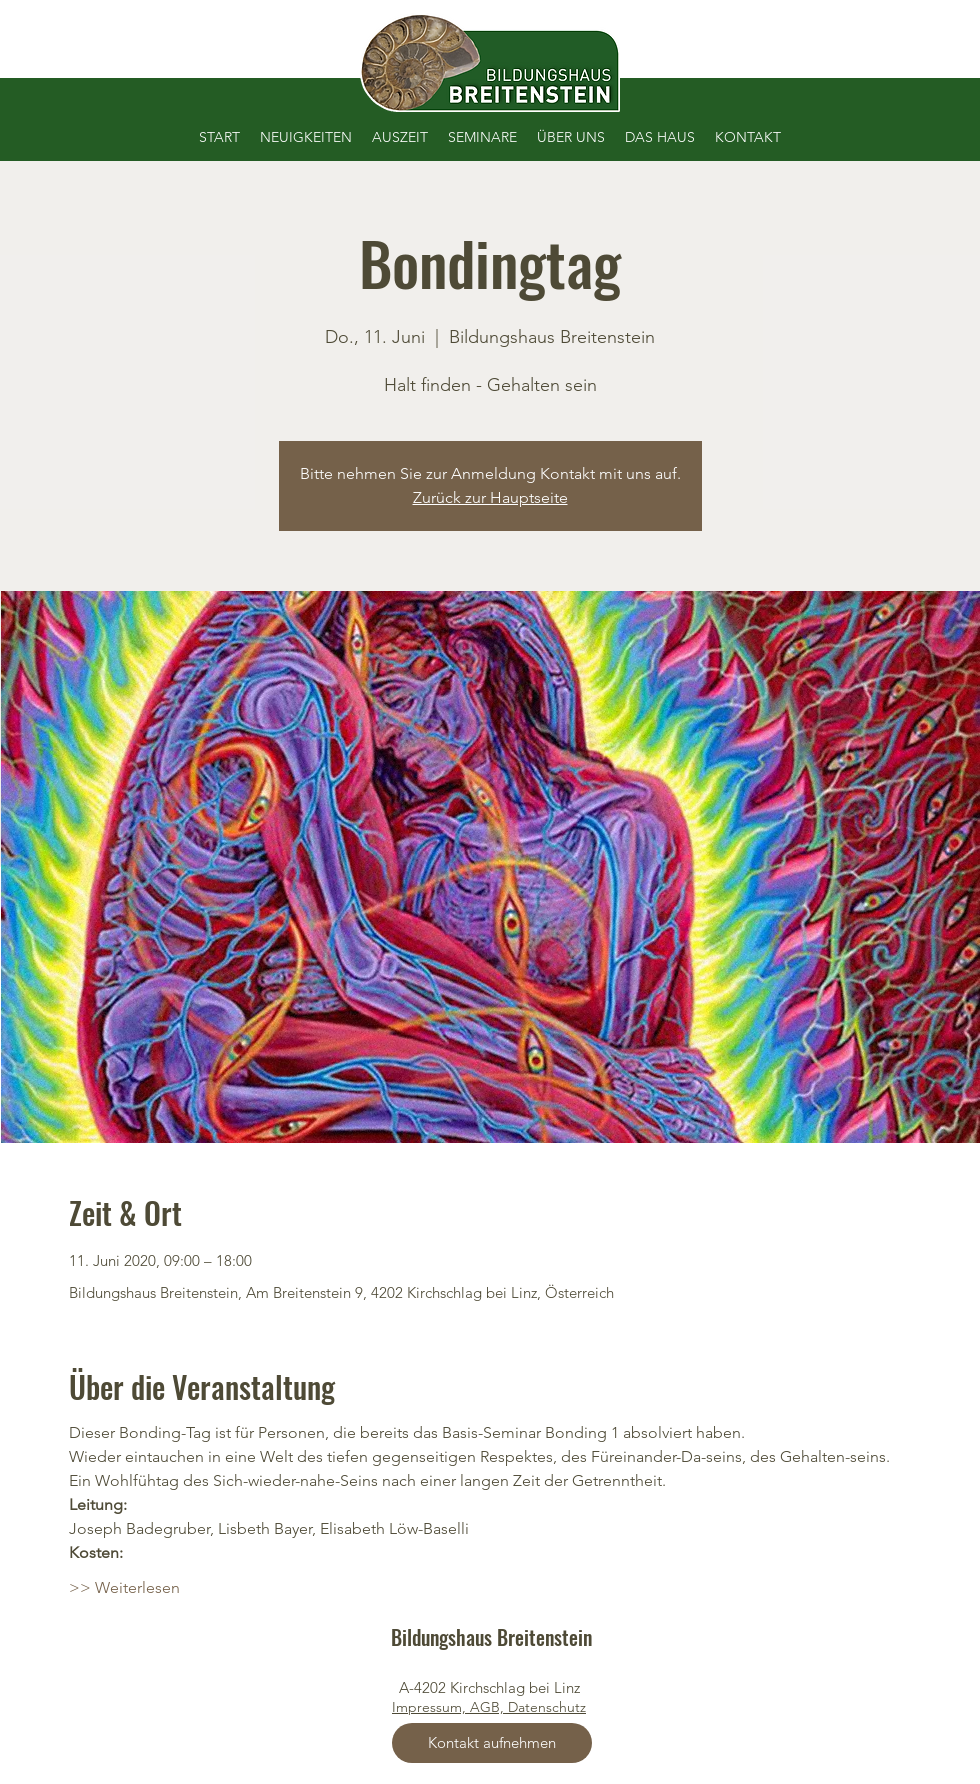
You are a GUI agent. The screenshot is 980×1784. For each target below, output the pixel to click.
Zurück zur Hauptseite (490, 497)
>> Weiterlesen (124, 1587)
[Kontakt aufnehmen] (492, 1743)
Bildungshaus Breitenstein (491, 1637)
